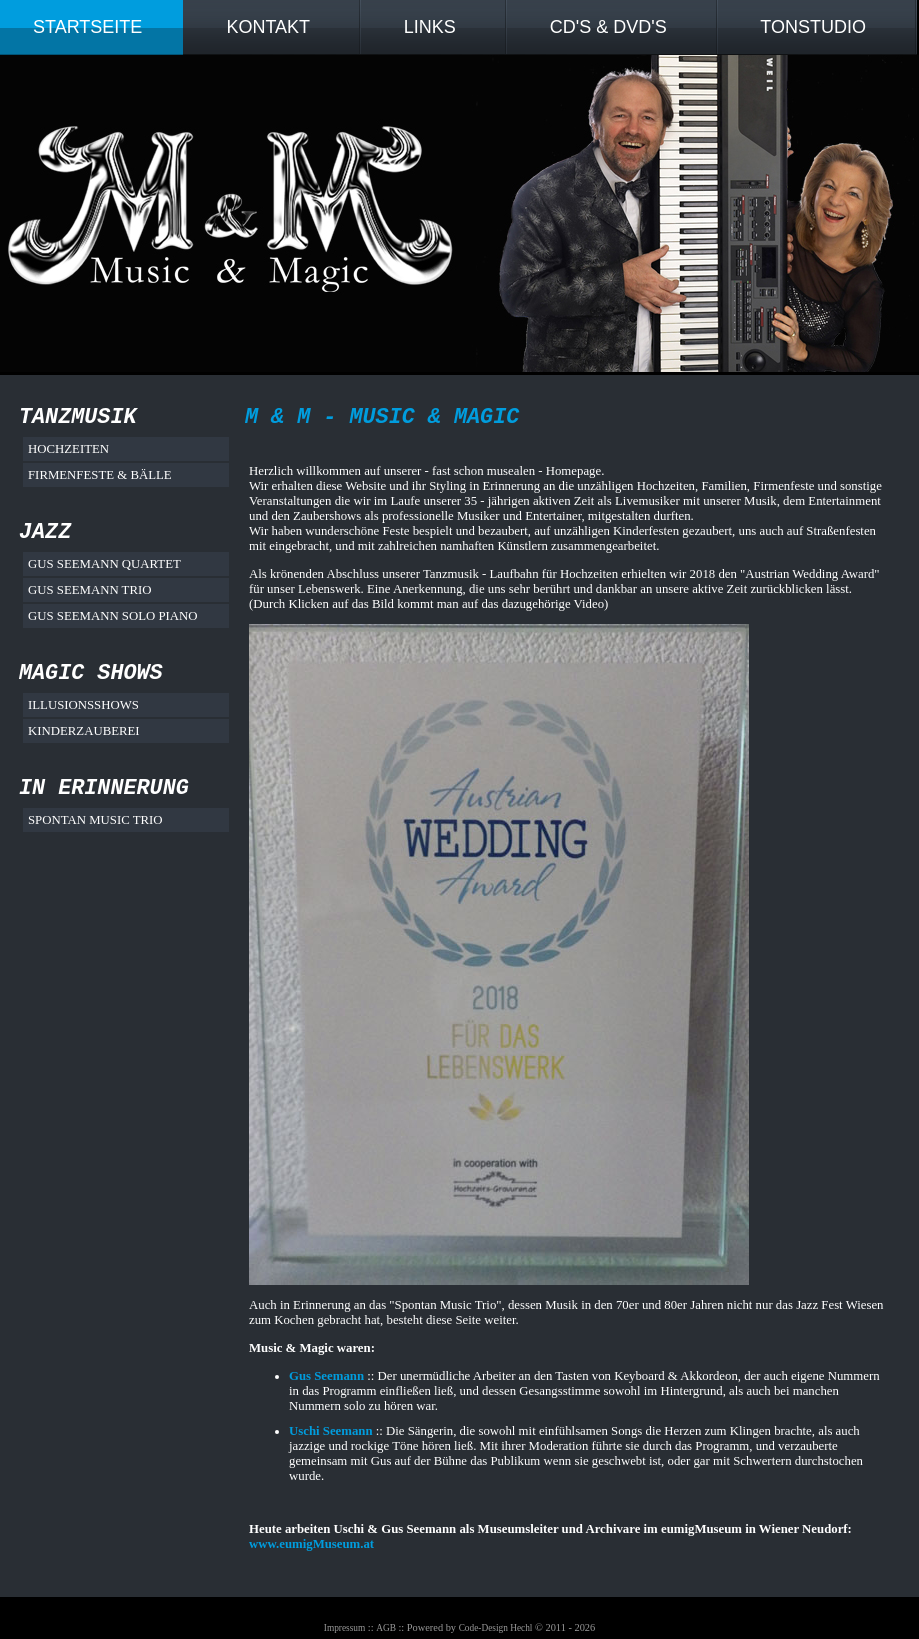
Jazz (45, 532)
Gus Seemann (326, 1376)
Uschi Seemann (331, 1431)
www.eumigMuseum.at (311, 1544)
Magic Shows (91, 673)
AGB (386, 1628)
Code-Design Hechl (496, 1628)
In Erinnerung (104, 788)
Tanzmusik (78, 417)
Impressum (344, 1628)
